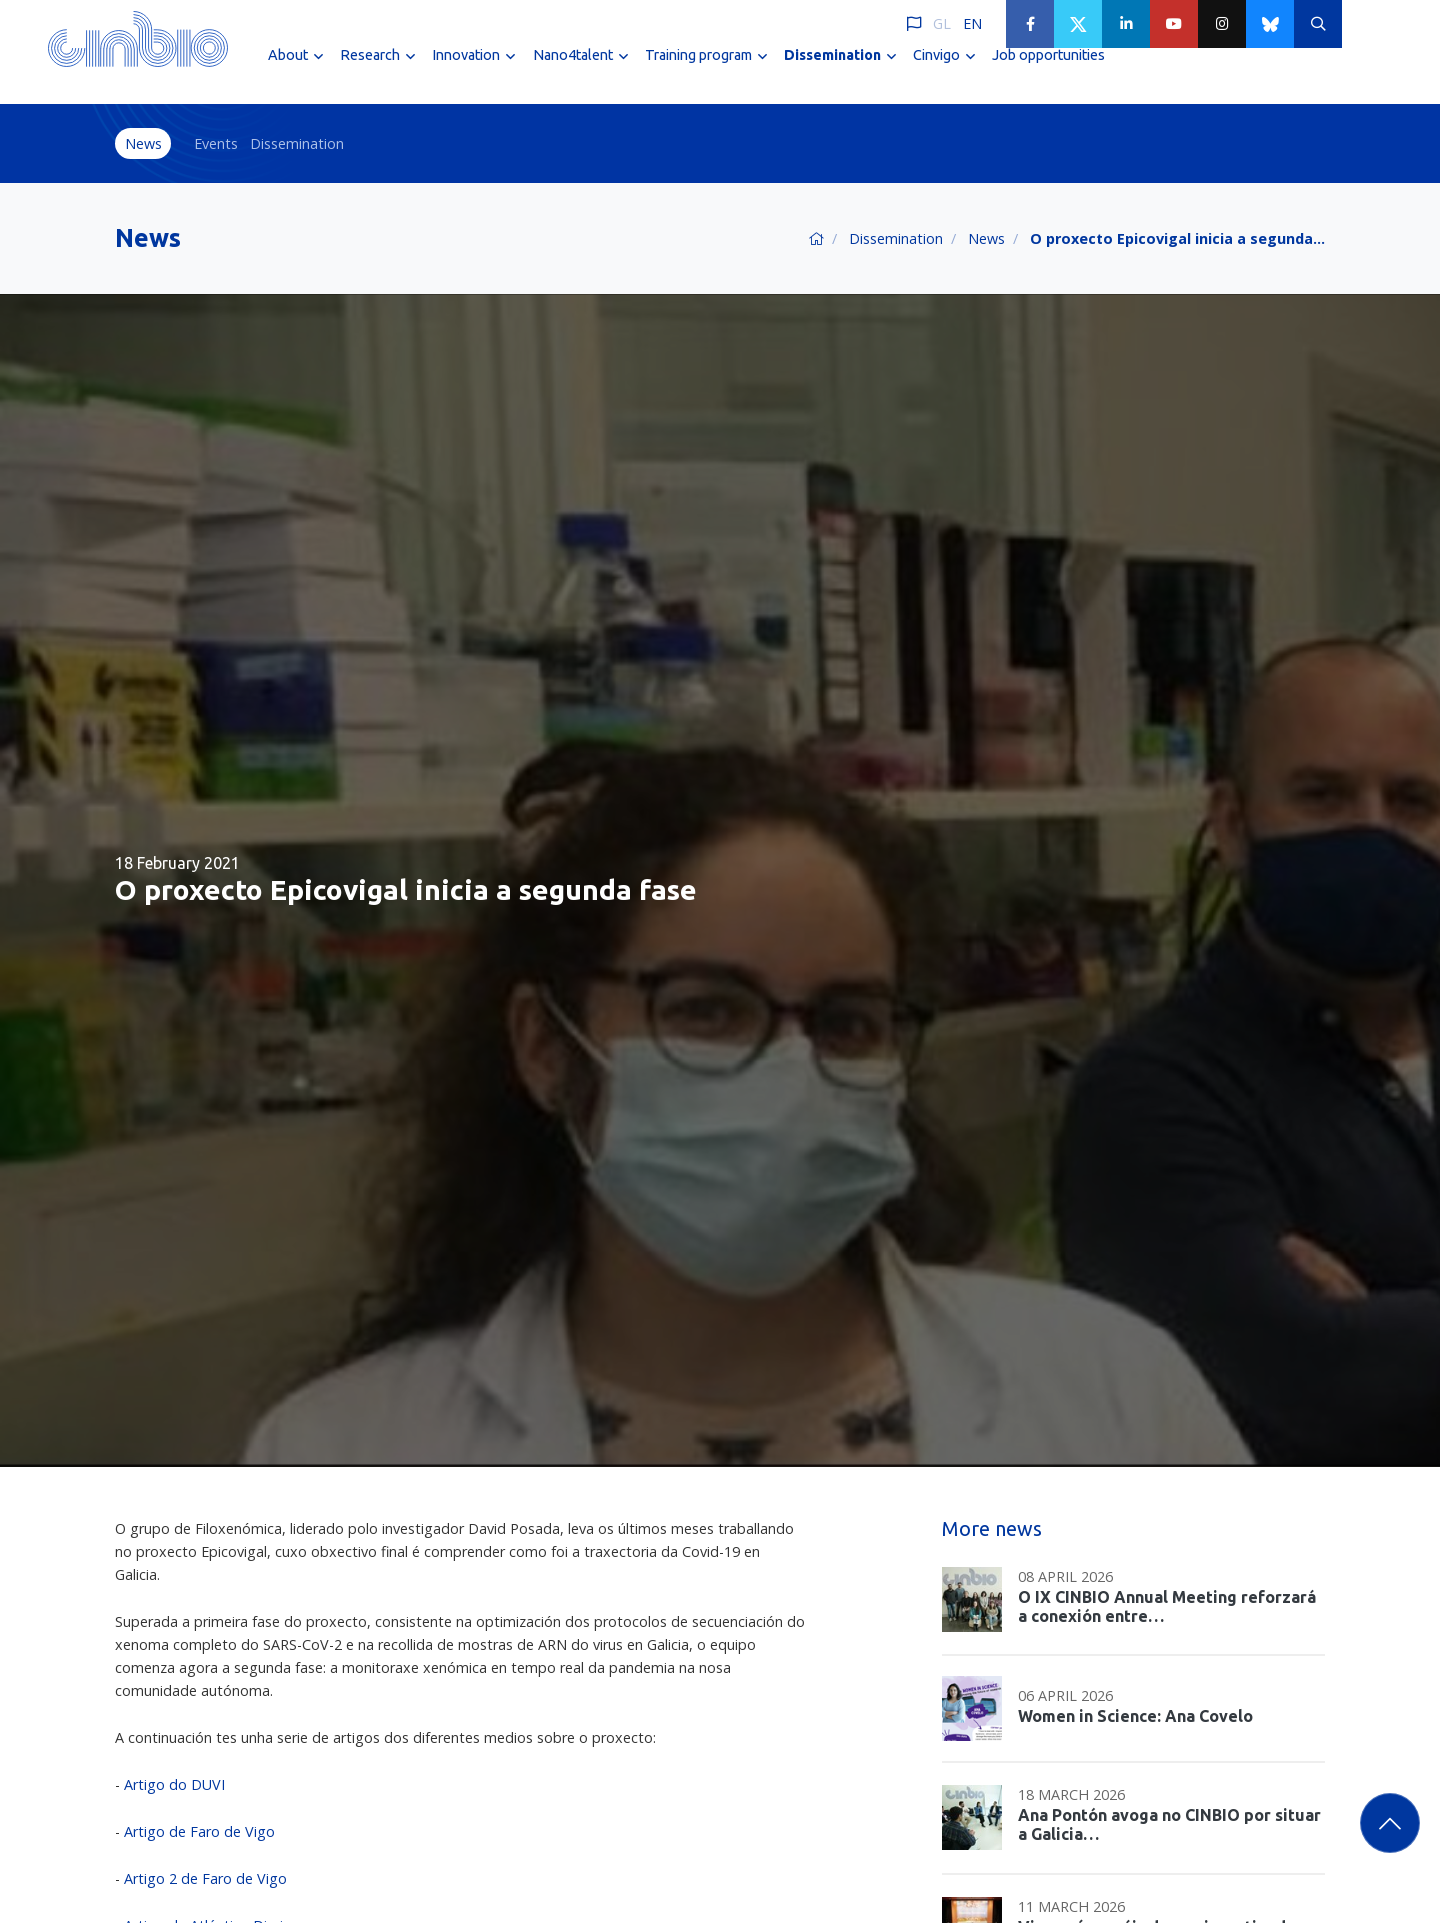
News (143, 143)
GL (942, 23)
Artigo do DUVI (174, 1784)
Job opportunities (1048, 68)
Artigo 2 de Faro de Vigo (205, 1878)
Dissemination (297, 143)
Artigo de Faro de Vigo (199, 1831)
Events (216, 143)
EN (972, 23)
